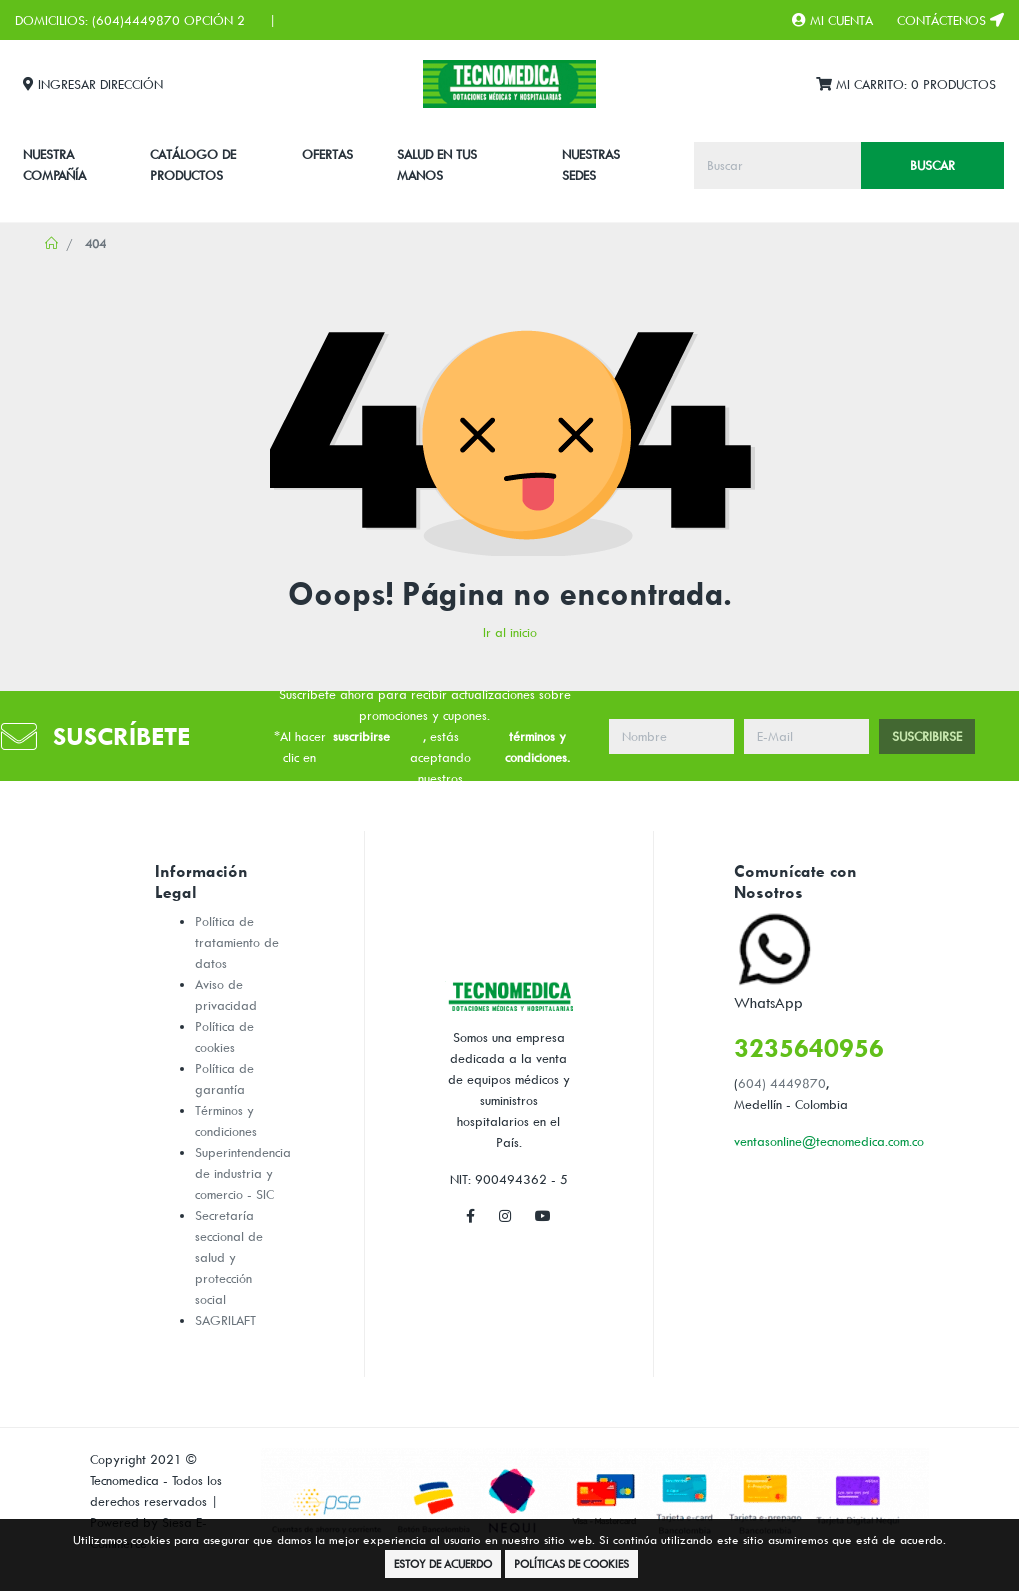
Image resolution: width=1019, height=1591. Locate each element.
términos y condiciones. (537, 746)
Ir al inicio (510, 632)
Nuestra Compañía (54, 164)
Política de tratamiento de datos (237, 942)
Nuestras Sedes (591, 164)
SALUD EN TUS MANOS (437, 164)
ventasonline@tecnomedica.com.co (829, 1141)
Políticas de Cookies (571, 1563)
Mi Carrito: (906, 84)
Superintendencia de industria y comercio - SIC (243, 1173)
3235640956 (809, 1047)
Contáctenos (950, 20)
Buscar (932, 165)
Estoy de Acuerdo (443, 1563)
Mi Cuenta (832, 20)
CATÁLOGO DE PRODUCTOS (193, 164)
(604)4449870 (136, 20)
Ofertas (327, 154)
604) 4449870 (782, 1083)
